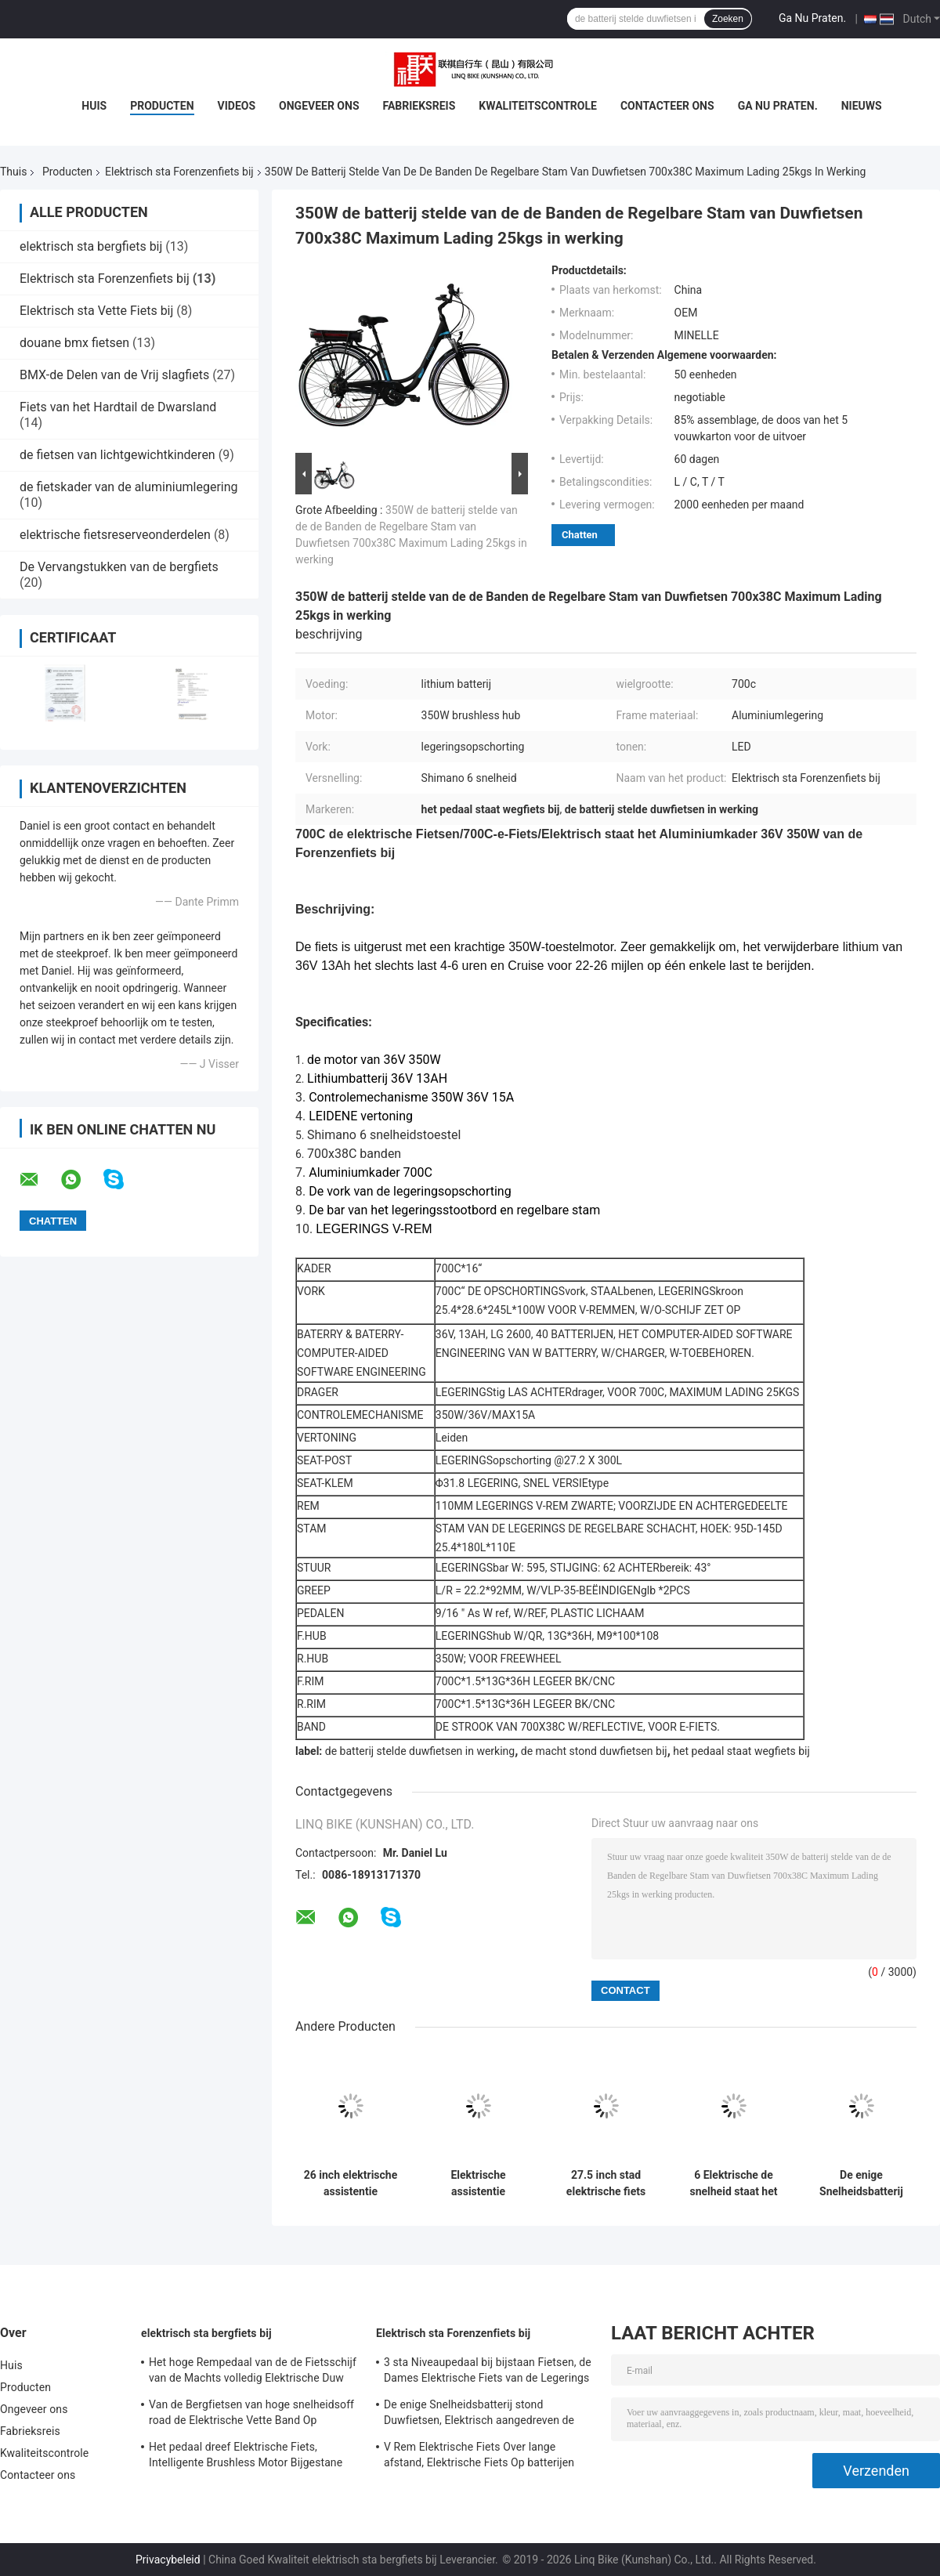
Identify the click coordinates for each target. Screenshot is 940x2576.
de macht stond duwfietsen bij (594, 1751)
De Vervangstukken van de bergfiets (119, 566)
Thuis (13, 171)
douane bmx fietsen (74, 342)
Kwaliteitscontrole (538, 105)
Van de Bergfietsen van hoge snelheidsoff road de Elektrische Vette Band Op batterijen (251, 2414)
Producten (161, 105)
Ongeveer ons (319, 105)
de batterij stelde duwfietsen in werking (420, 1751)
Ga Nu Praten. (812, 18)
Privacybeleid (168, 2559)
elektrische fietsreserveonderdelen (115, 534)
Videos (237, 105)
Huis (94, 105)
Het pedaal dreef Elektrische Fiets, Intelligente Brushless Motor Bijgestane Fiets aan (245, 2456)
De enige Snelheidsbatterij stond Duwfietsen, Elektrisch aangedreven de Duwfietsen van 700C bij (861, 2183)
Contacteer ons (667, 105)
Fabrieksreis (419, 105)
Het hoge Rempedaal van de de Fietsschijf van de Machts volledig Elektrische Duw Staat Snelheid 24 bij (252, 2372)
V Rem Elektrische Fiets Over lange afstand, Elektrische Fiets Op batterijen (479, 2454)
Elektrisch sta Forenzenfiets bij (179, 171)
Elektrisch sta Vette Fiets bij (96, 310)
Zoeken (727, 18)
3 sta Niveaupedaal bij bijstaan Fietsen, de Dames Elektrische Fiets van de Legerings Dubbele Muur (487, 2372)
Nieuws (861, 105)
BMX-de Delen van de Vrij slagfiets (114, 374)
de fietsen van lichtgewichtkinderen (117, 454)
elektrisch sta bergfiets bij (91, 246)
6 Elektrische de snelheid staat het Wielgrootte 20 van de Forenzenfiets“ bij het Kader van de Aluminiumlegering (734, 2183)
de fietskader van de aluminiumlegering (129, 486)
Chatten (580, 535)
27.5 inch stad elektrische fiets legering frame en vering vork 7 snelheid (605, 2183)
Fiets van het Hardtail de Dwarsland (118, 407)
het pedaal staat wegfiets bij (741, 1751)
